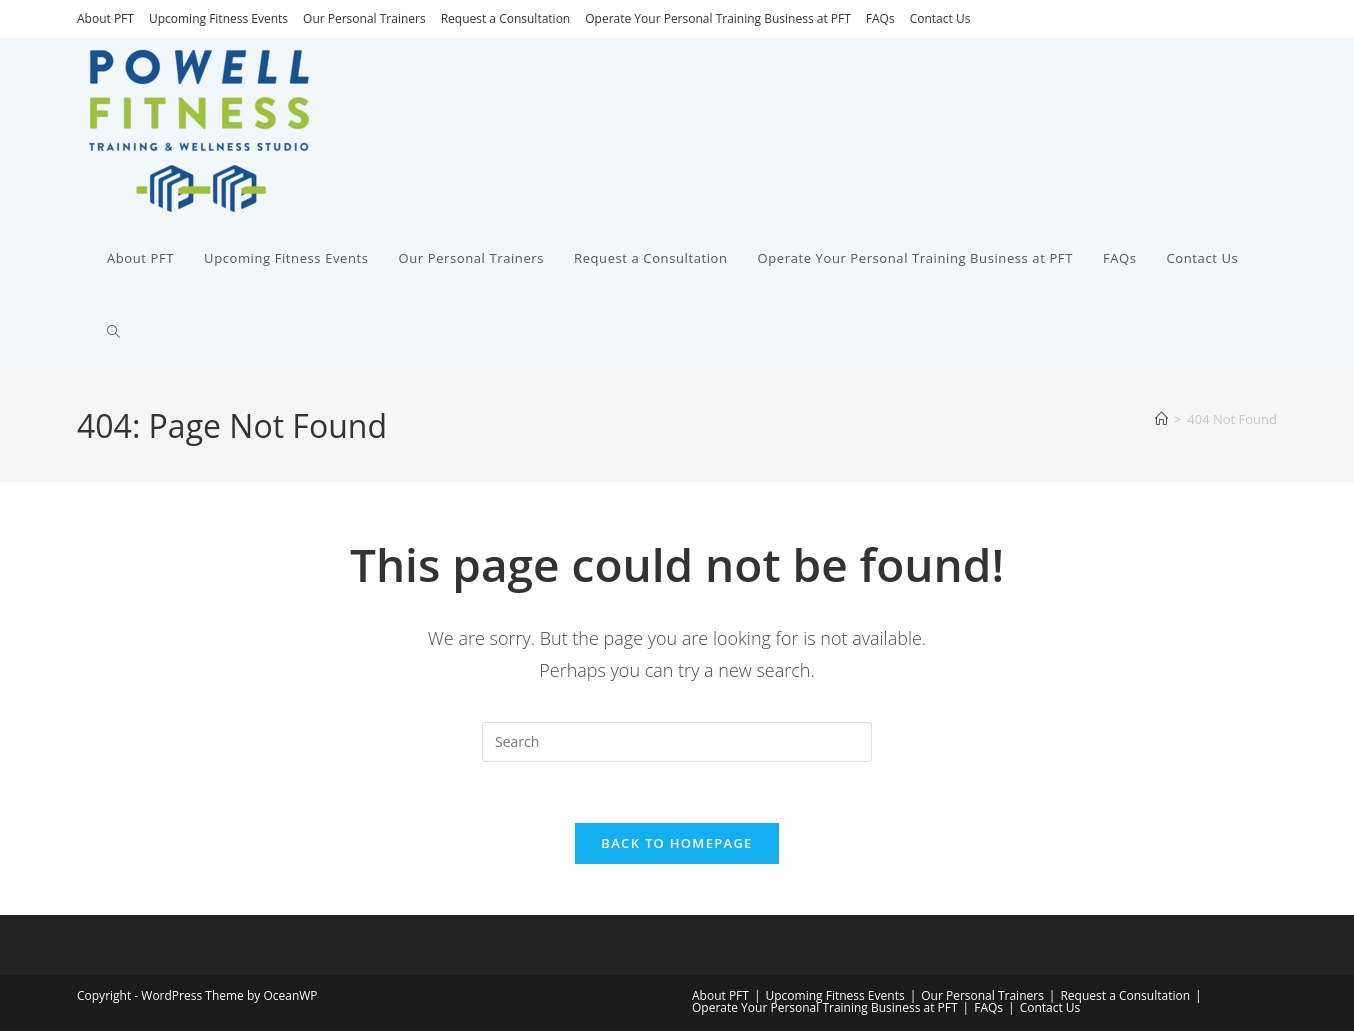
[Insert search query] (677, 742)
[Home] (1161, 419)
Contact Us (940, 18)
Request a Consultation (506, 18)
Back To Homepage (676, 843)
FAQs (880, 18)
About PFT (105, 18)
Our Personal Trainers (364, 18)
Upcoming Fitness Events (218, 18)
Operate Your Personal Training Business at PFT (718, 18)
